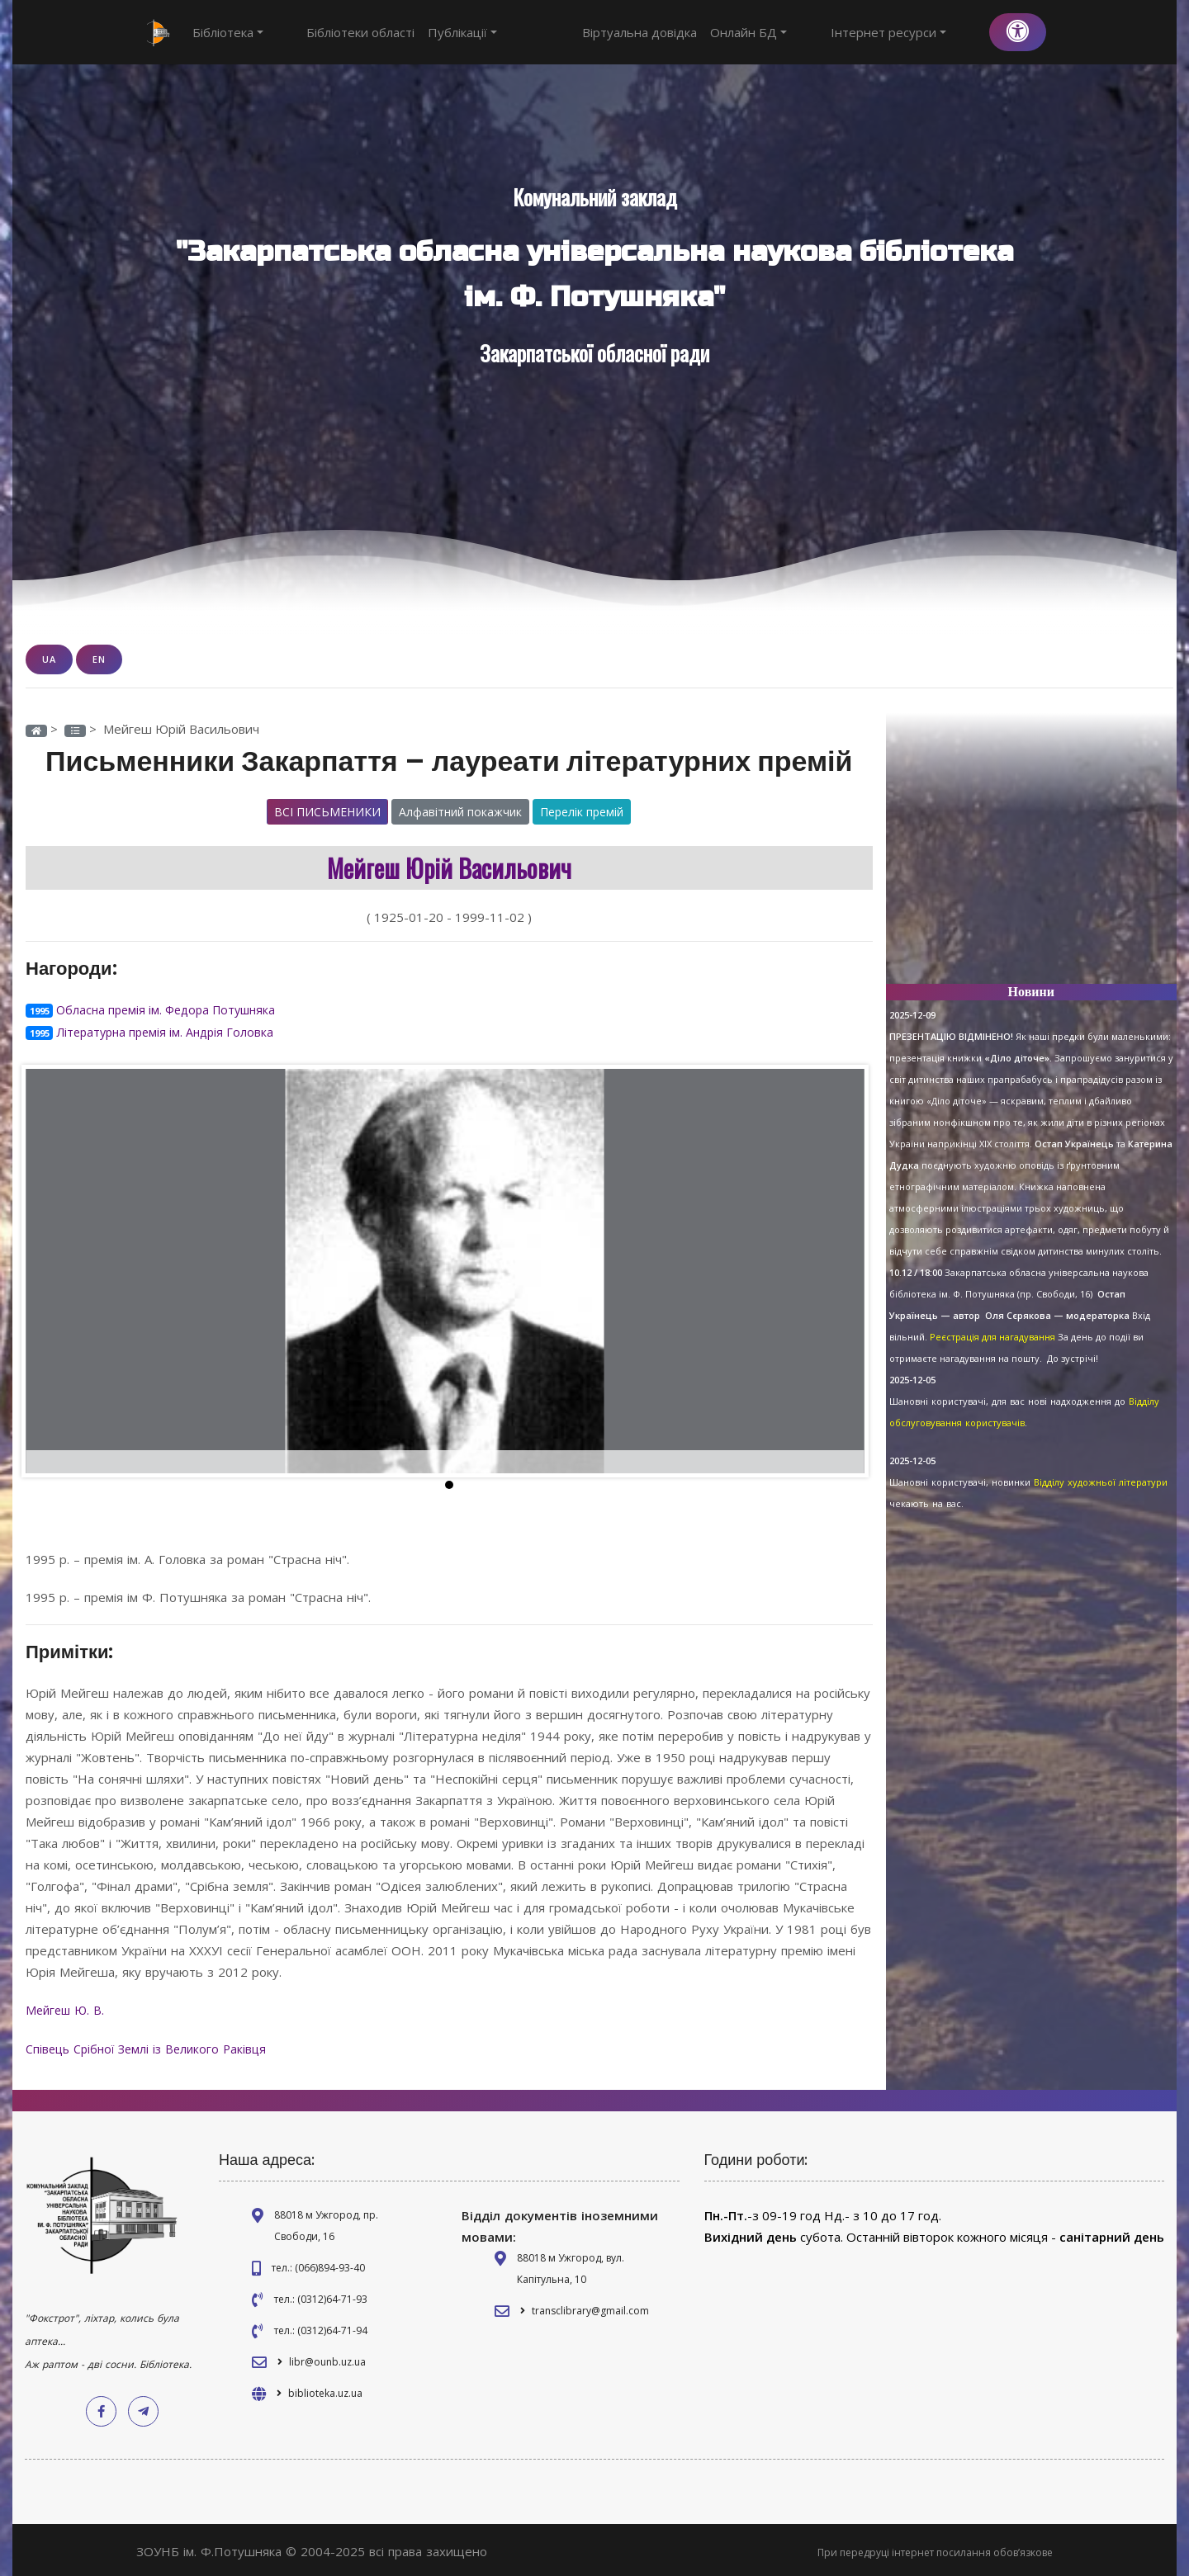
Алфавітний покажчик (460, 811)
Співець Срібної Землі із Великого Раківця (153, 2045)
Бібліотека (227, 32)
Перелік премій (581, 811)
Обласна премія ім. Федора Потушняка (171, 1008)
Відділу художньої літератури (1101, 1482)
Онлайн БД (808, 32)
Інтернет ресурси (918, 32)
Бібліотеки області (331, 32)
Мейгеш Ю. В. (69, 2007)
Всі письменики (327, 811)
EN (99, 659)
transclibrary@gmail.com (590, 2306)
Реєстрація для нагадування (992, 1337)
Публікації (432, 32)
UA (49, 659)
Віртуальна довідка (699, 32)
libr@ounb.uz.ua (327, 2358)
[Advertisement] (1031, 855)
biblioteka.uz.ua (325, 2389)
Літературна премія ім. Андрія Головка (169, 1030)
